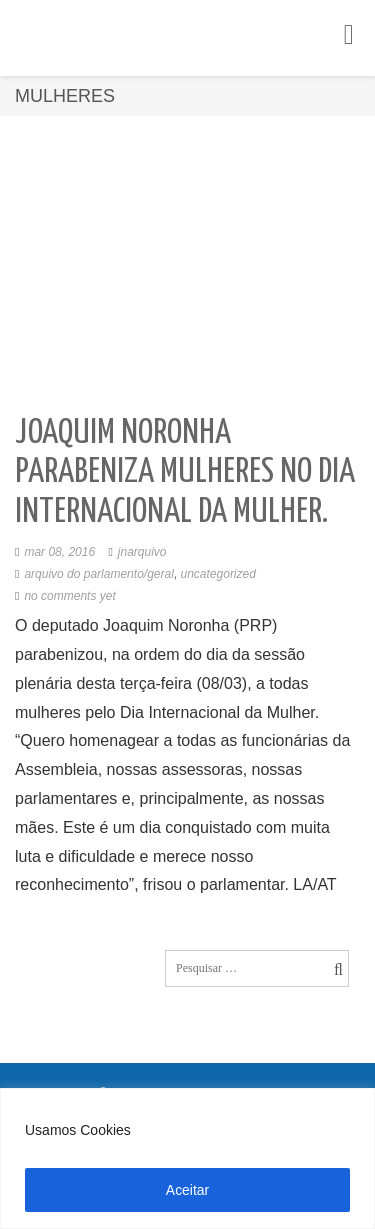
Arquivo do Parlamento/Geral (98, 574)
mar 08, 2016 (59, 552)
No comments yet (69, 596)
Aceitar (188, 1190)
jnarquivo (142, 552)
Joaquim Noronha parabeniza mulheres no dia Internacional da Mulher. (185, 473)
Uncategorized (218, 574)
